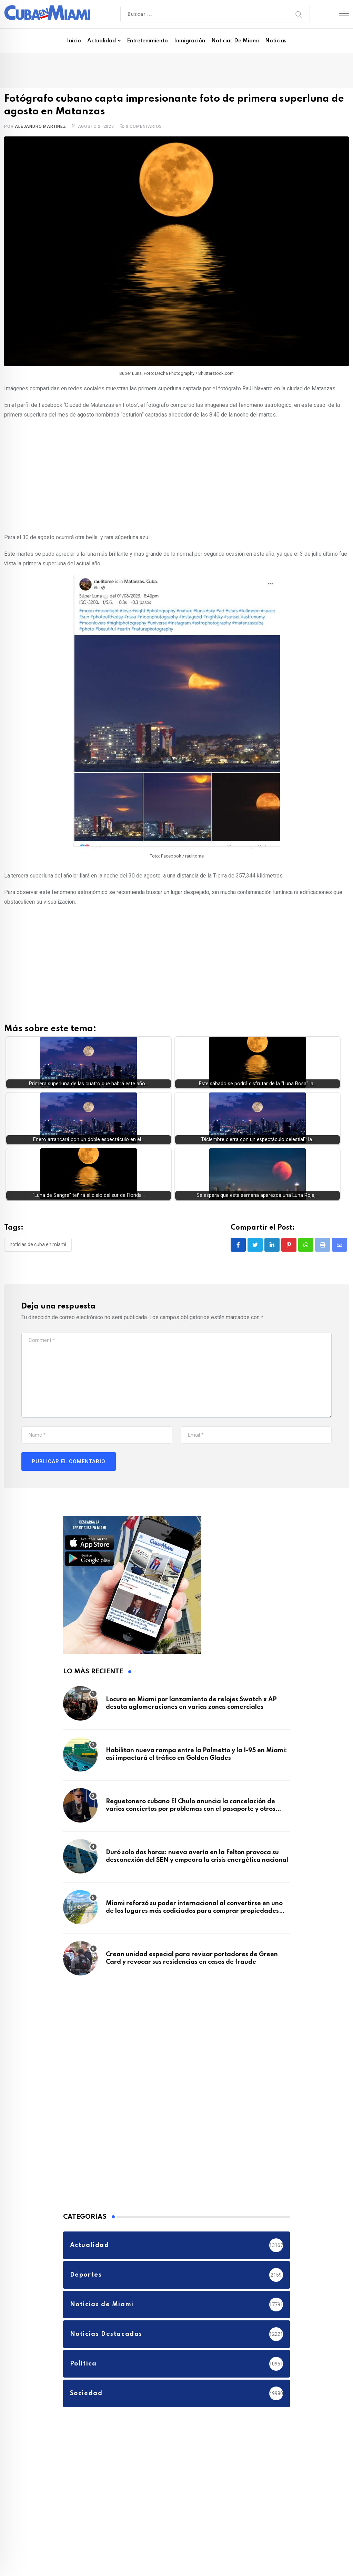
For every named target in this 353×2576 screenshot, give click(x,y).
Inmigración (189, 41)
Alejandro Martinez (40, 126)
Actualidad (101, 41)
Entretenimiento (147, 41)
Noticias (275, 41)
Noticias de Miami (235, 41)
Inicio (74, 41)
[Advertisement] (176, 475)
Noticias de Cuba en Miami (38, 1244)
